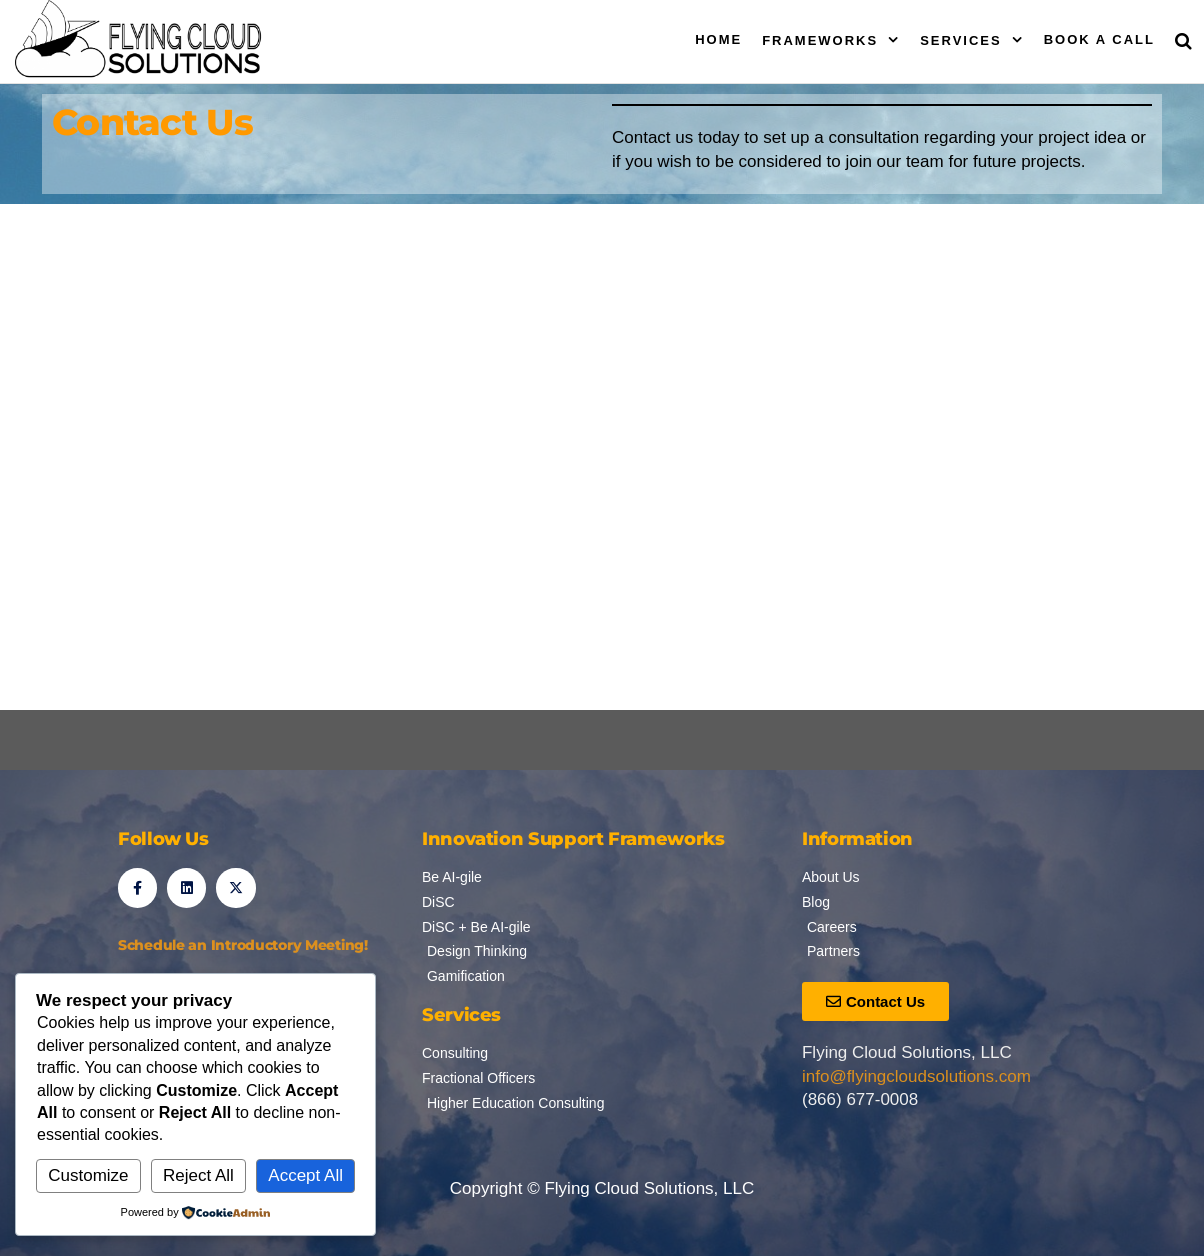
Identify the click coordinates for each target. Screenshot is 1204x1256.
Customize (88, 1175)
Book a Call (1099, 39)
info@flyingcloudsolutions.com (916, 1076)
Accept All (305, 1175)
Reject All (198, 1175)
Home (718, 39)
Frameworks (820, 40)
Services (961, 40)
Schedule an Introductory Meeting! (243, 945)
